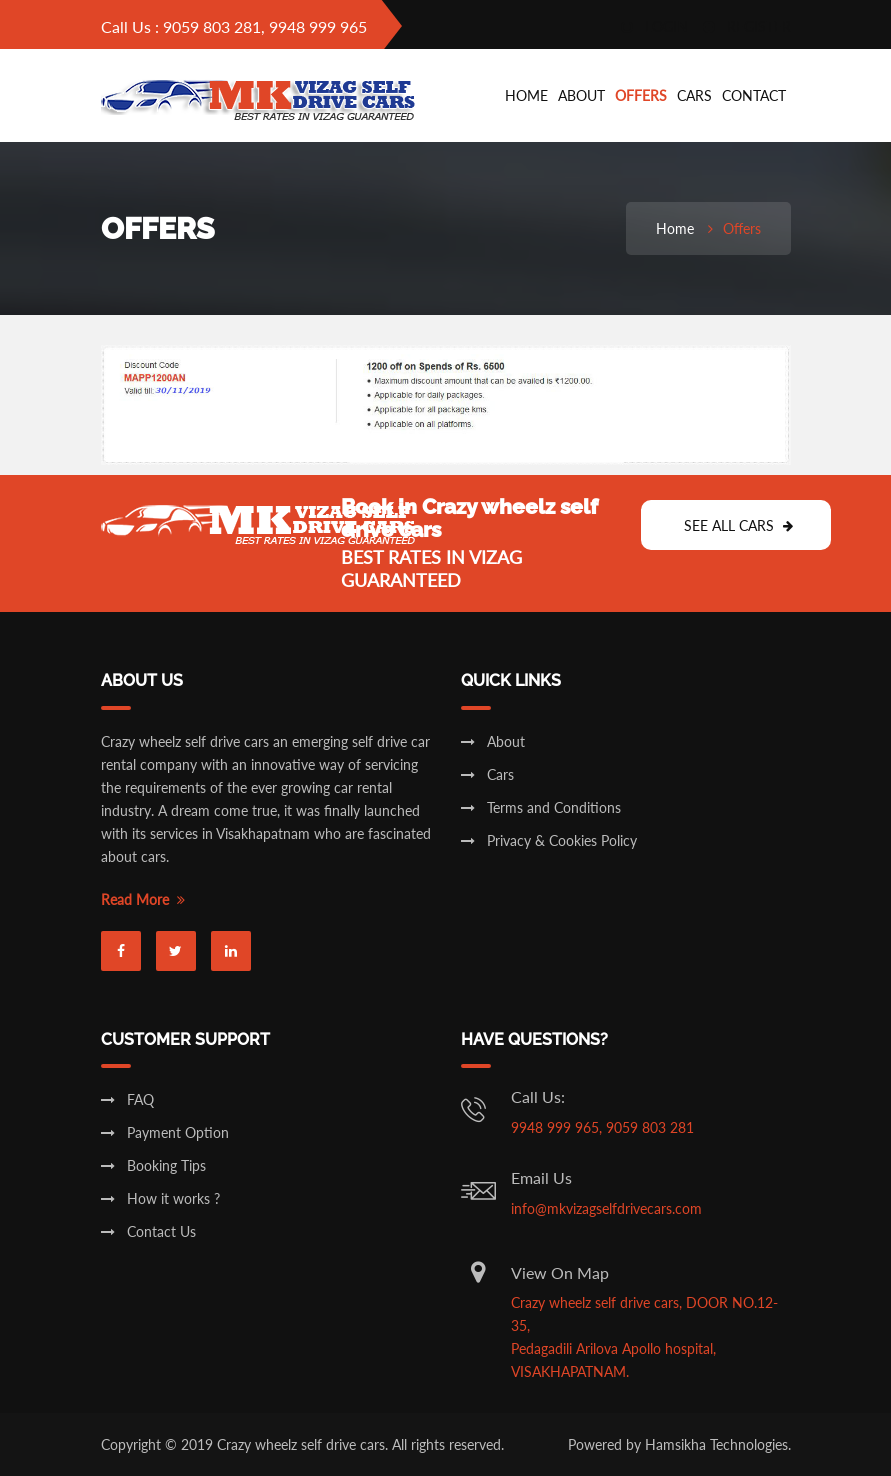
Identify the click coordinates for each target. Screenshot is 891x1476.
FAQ (127, 1099)
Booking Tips (153, 1165)
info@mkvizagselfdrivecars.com (606, 1208)
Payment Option (165, 1132)
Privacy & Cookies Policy (549, 840)
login (654, 26)
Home (526, 95)
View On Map (560, 1272)
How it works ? (160, 1198)
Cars (487, 774)
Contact (754, 95)
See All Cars (738, 525)
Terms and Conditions (541, 807)
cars (694, 95)
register (747, 26)
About (581, 95)
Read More (143, 899)
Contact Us (148, 1231)
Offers (641, 95)
